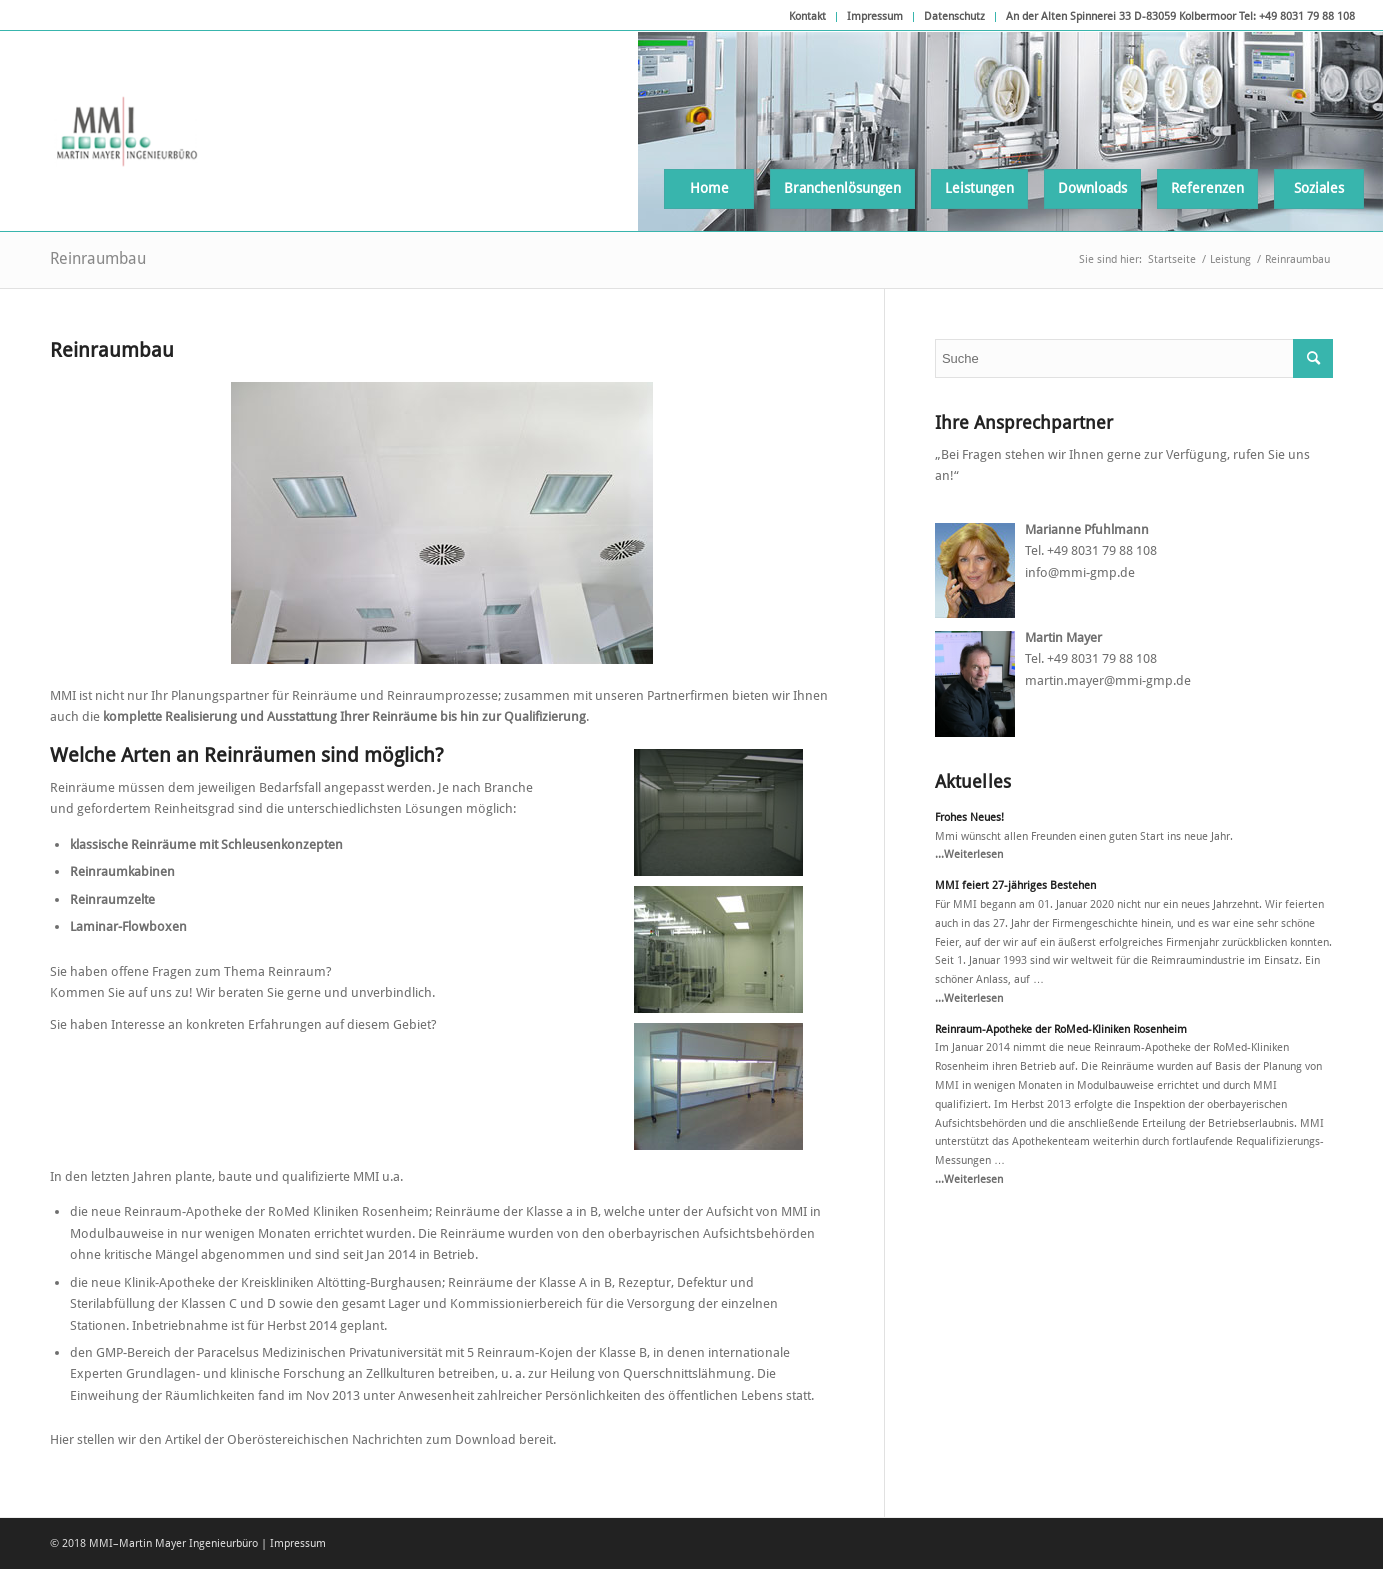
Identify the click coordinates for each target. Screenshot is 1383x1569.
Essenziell (560, 1300)
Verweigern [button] (691, 1471)
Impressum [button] (797, 1535)
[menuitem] (808, 17)
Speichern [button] (692, 1414)
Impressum (875, 16)
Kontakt (807, 16)
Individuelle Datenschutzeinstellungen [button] (691, 1512)
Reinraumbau (98, 258)
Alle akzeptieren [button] (691, 1357)
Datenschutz (954, 16)
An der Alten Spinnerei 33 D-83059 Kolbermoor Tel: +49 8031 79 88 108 (1180, 16)
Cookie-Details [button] (595, 1535)
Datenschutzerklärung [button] (701, 1535)
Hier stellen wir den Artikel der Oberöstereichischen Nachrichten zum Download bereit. (303, 1439)
